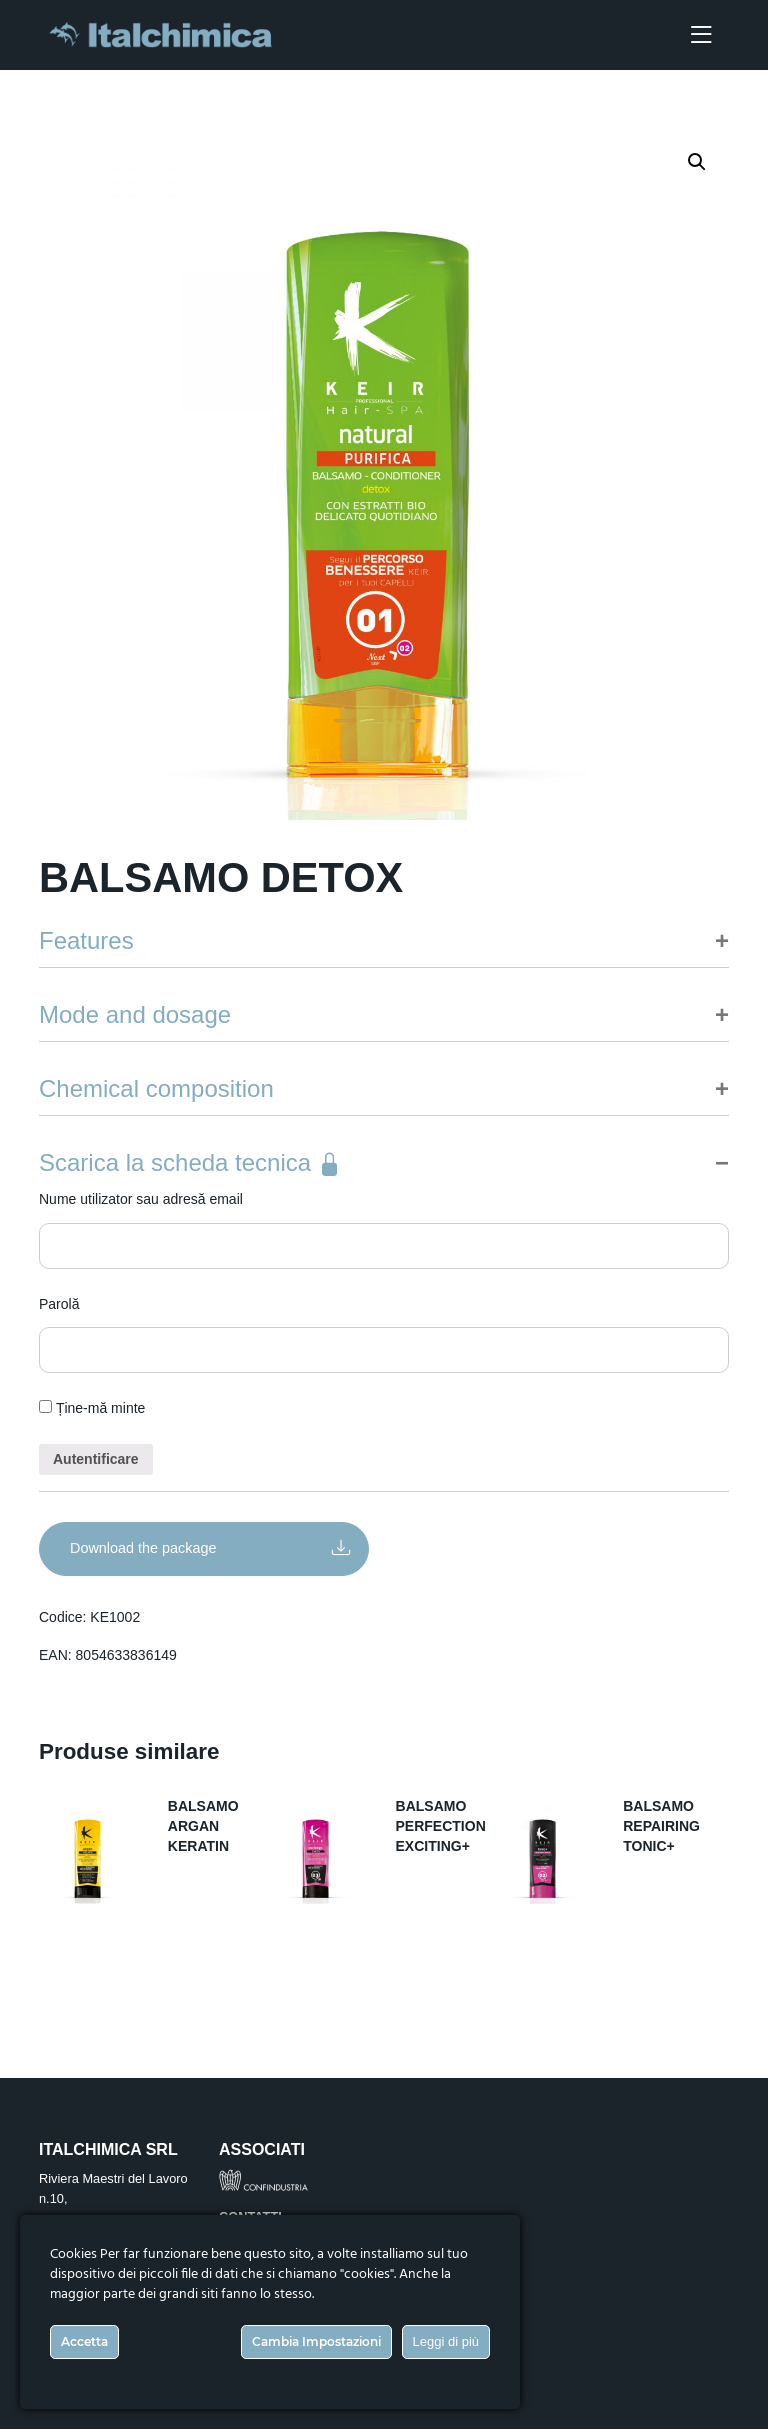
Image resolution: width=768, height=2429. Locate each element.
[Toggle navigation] (701, 35)
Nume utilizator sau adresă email (141, 1199)
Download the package (210, 1546)
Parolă (59, 1304)
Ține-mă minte (92, 1408)
